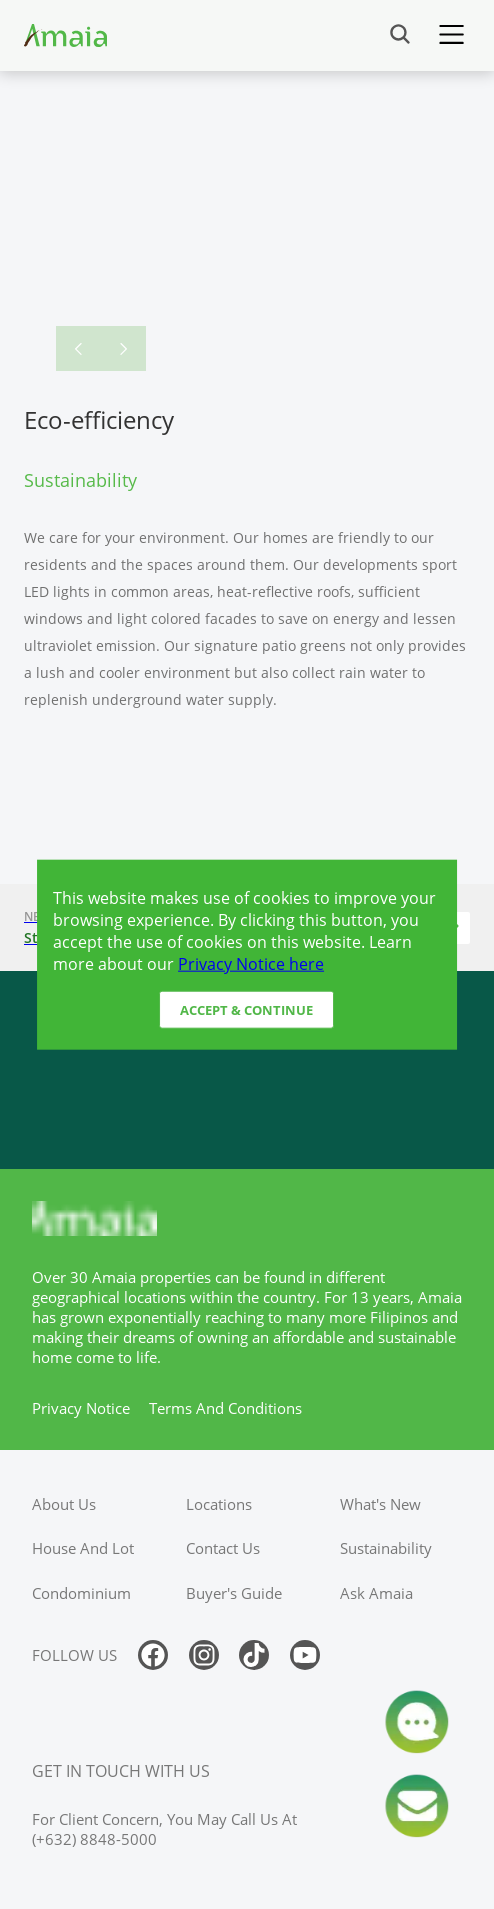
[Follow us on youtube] (305, 1655)
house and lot (83, 1548)
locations (219, 1504)
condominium (81, 1593)
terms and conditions (225, 1408)
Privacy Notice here (251, 963)
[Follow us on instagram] (204, 1655)
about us (64, 1504)
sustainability (386, 1548)
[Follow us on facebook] (153, 1655)
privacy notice (81, 1408)
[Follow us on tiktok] (254, 1655)
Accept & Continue (246, 1010)
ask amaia (376, 1593)
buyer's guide (234, 1593)
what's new (380, 1504)
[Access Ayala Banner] (247, 1070)
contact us (223, 1548)
